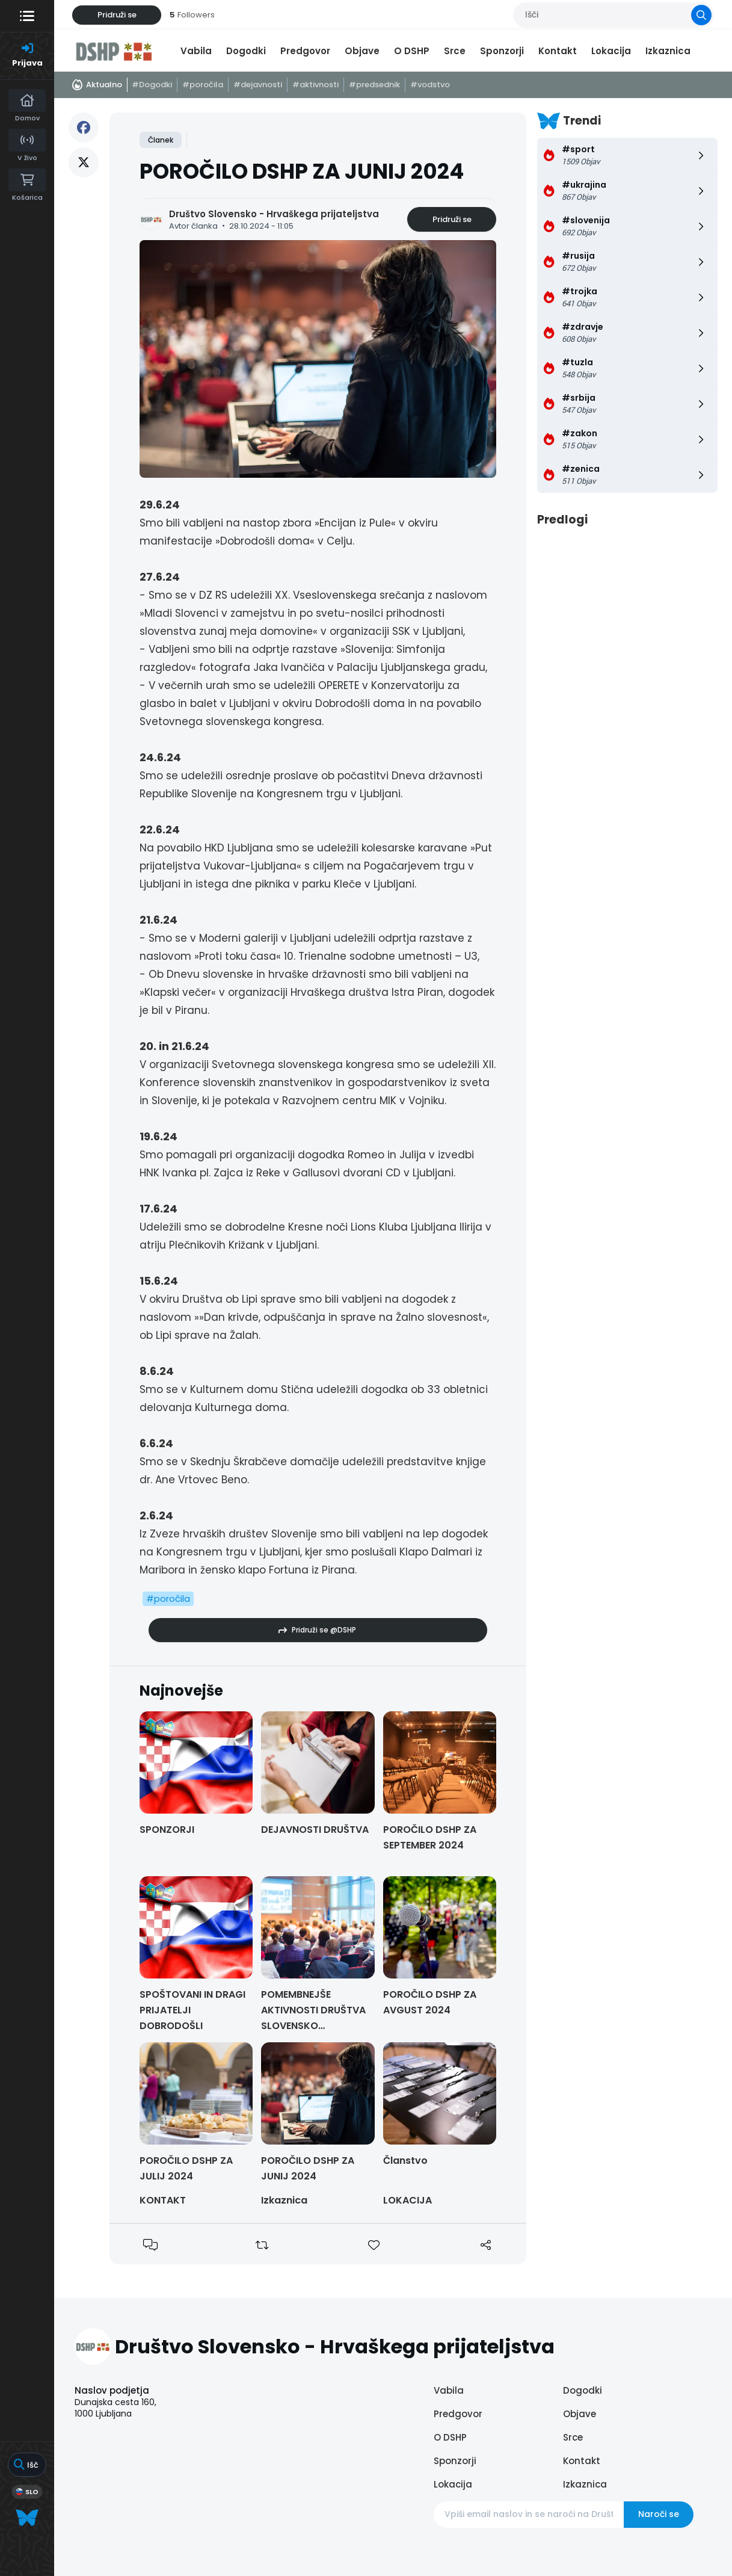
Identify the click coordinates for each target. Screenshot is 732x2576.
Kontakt (557, 51)
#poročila (168, 1598)
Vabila (196, 51)
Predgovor (305, 51)
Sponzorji (502, 51)
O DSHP (411, 51)
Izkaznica (667, 51)
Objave (362, 51)
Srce (455, 51)
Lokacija (611, 51)
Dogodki (246, 51)
